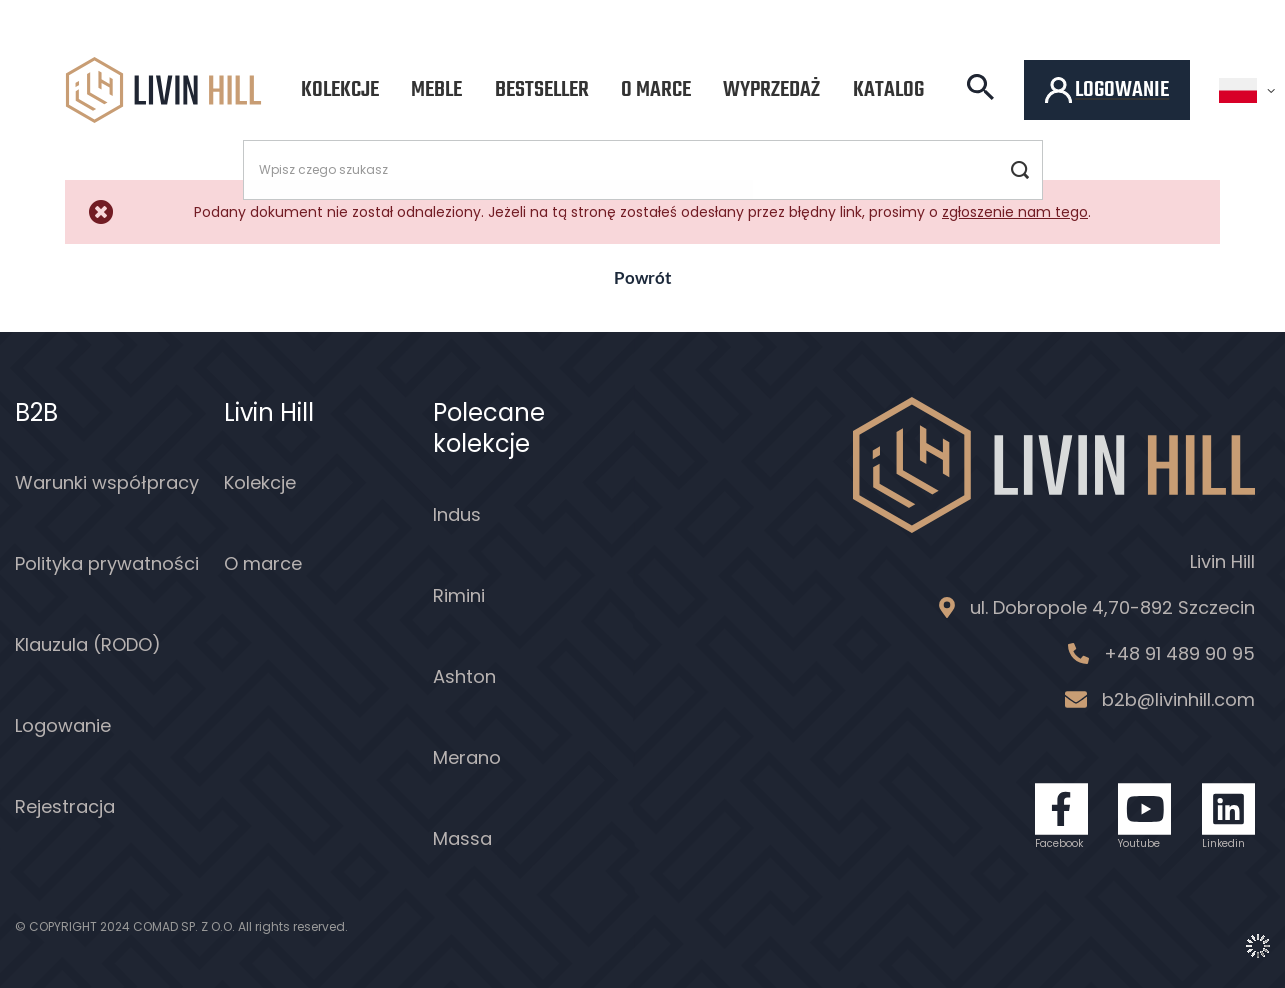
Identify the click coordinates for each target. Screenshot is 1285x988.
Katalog (888, 89)
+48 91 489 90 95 (1179, 653)
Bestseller (542, 89)
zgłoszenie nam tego (1015, 212)
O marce (656, 89)
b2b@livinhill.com (1178, 699)
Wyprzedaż (771, 89)
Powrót (643, 277)
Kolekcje (340, 89)
